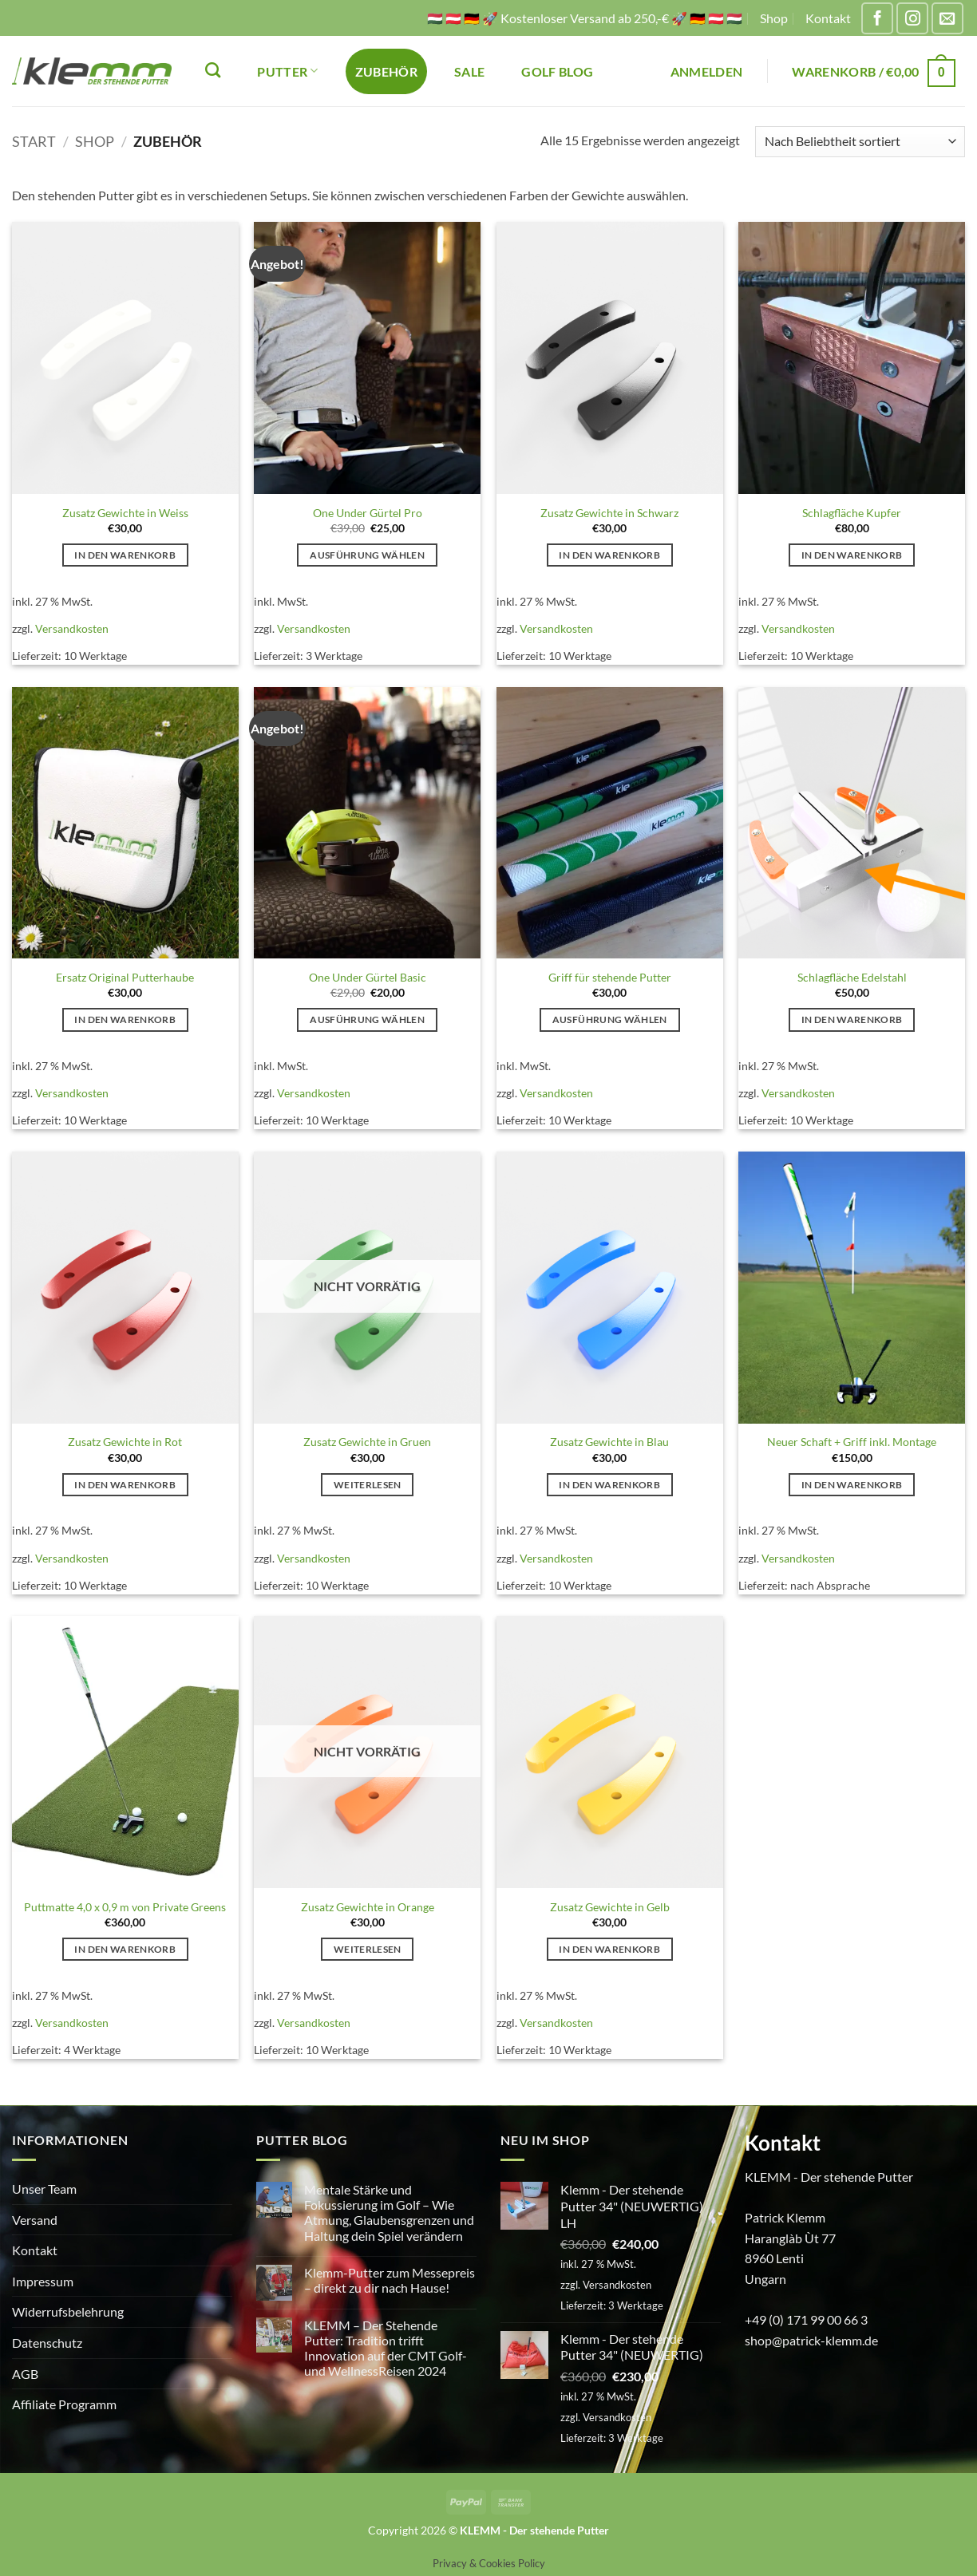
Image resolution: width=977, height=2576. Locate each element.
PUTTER (287, 70)
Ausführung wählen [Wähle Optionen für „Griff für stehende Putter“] (609, 1019)
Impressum (42, 2281)
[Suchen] (213, 70)
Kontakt (828, 18)
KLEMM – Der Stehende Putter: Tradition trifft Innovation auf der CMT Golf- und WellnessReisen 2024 (385, 2348)
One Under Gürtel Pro (367, 513)
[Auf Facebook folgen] (877, 18)
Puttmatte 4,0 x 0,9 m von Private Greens (125, 1907)
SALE (469, 71)
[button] (707, 71)
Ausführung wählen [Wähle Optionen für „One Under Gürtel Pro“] (367, 555)
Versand (34, 2219)
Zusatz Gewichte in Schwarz (609, 513)
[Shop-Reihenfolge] (860, 141)
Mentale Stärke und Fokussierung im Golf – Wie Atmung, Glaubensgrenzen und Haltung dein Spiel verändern (389, 2212)
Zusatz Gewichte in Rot (125, 1441)
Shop (774, 18)
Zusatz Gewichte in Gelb (610, 1907)
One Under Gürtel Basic (367, 977)
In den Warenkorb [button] (125, 555)
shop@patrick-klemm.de (811, 2340)
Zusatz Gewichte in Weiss (125, 513)
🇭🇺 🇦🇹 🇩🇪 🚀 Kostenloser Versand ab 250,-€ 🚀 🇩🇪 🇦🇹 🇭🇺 (584, 18)
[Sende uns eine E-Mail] (947, 18)
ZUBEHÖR (386, 71)
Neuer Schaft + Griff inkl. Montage (851, 1441)
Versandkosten (72, 628)
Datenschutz (47, 2342)
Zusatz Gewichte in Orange (367, 1907)
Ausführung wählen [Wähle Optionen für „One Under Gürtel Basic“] (367, 1019)
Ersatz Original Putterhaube (125, 977)
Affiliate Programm (64, 2404)
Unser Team (44, 2188)
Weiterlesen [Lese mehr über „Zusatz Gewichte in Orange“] (367, 1949)
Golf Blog (557, 71)
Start (34, 141)
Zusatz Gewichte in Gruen (367, 1441)
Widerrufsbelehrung (68, 2311)
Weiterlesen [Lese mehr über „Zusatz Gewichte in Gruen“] (367, 1485)
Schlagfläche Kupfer (851, 513)
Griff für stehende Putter (609, 977)
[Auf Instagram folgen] (912, 18)
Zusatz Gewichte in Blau (609, 1441)
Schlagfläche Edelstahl (852, 977)
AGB (25, 2373)
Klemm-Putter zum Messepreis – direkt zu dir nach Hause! (389, 2280)
